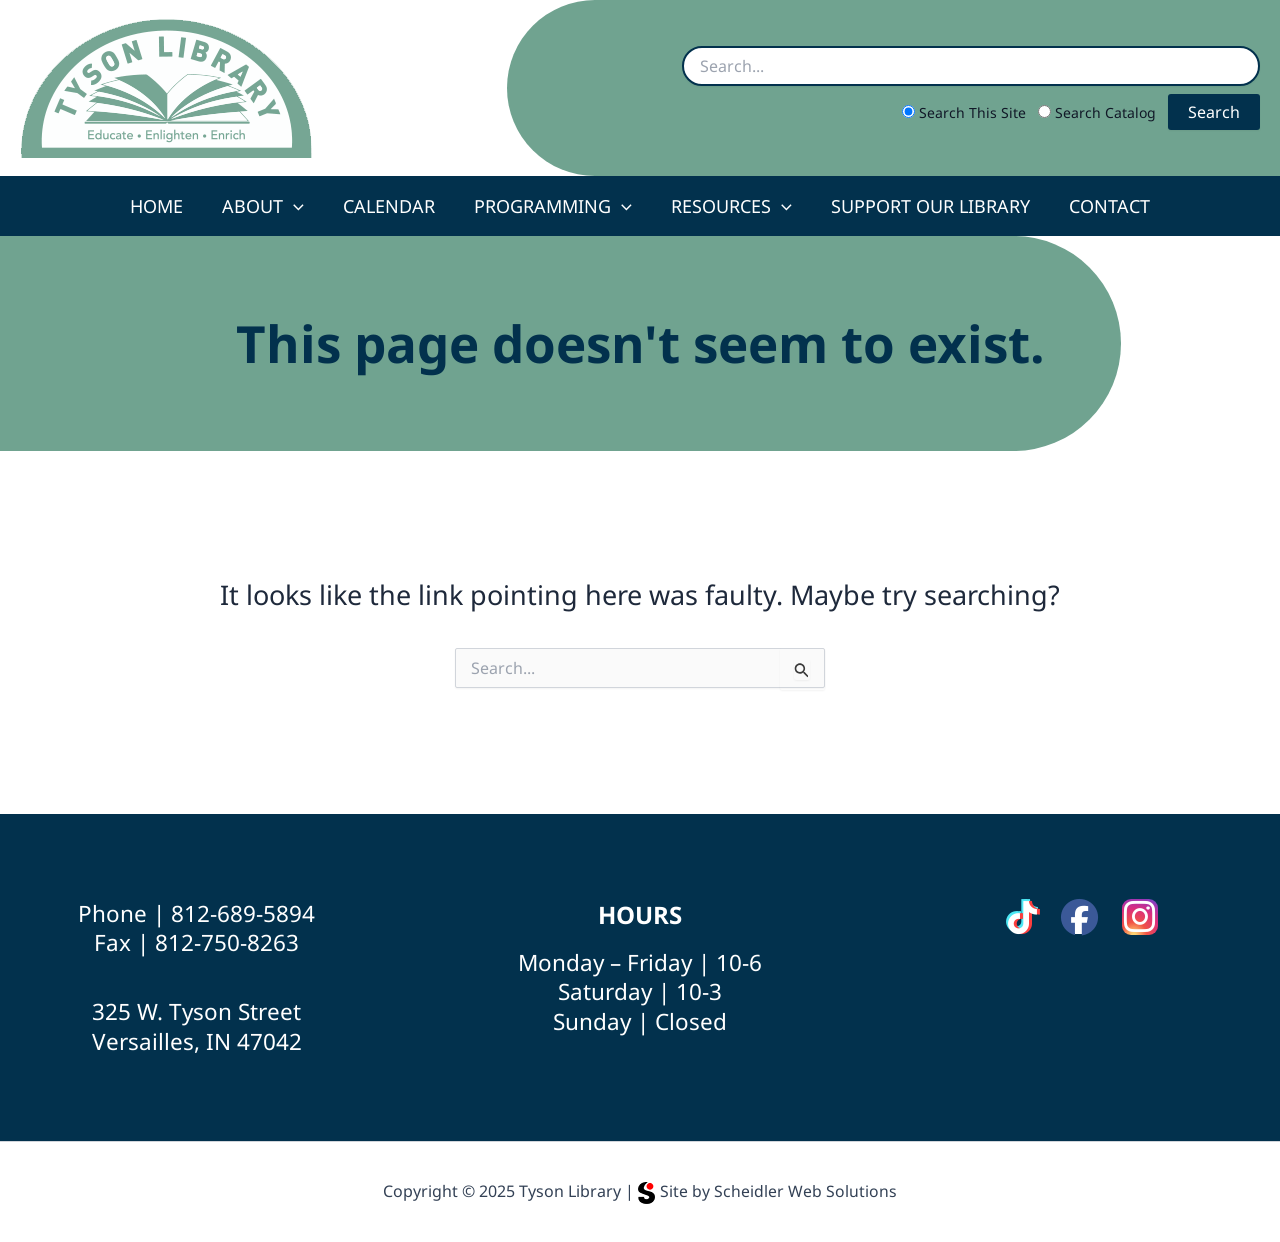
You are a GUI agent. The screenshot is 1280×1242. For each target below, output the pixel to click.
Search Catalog (1099, 112)
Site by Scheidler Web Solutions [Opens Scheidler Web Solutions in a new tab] (767, 1191)
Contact (1100, 206)
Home (165, 206)
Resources (728, 206)
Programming (553, 206)
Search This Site (966, 112)
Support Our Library (924, 206)
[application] (299, 206)
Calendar (392, 206)
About (269, 206)
